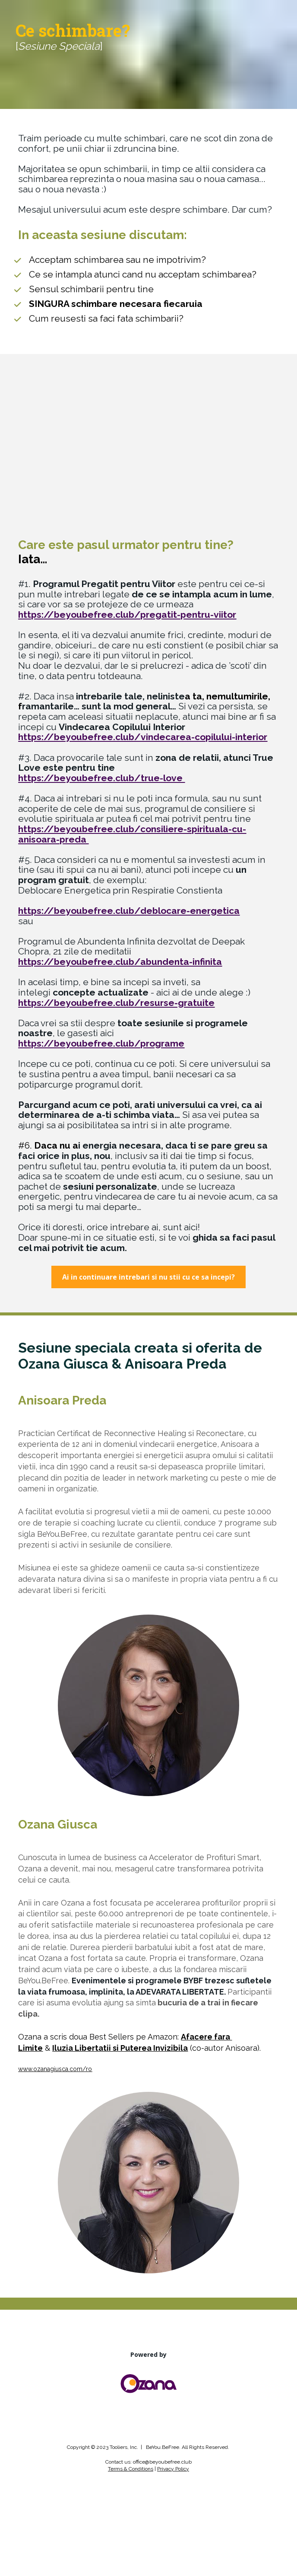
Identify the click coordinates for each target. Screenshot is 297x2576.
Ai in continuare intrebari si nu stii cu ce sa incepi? (148, 1277)
